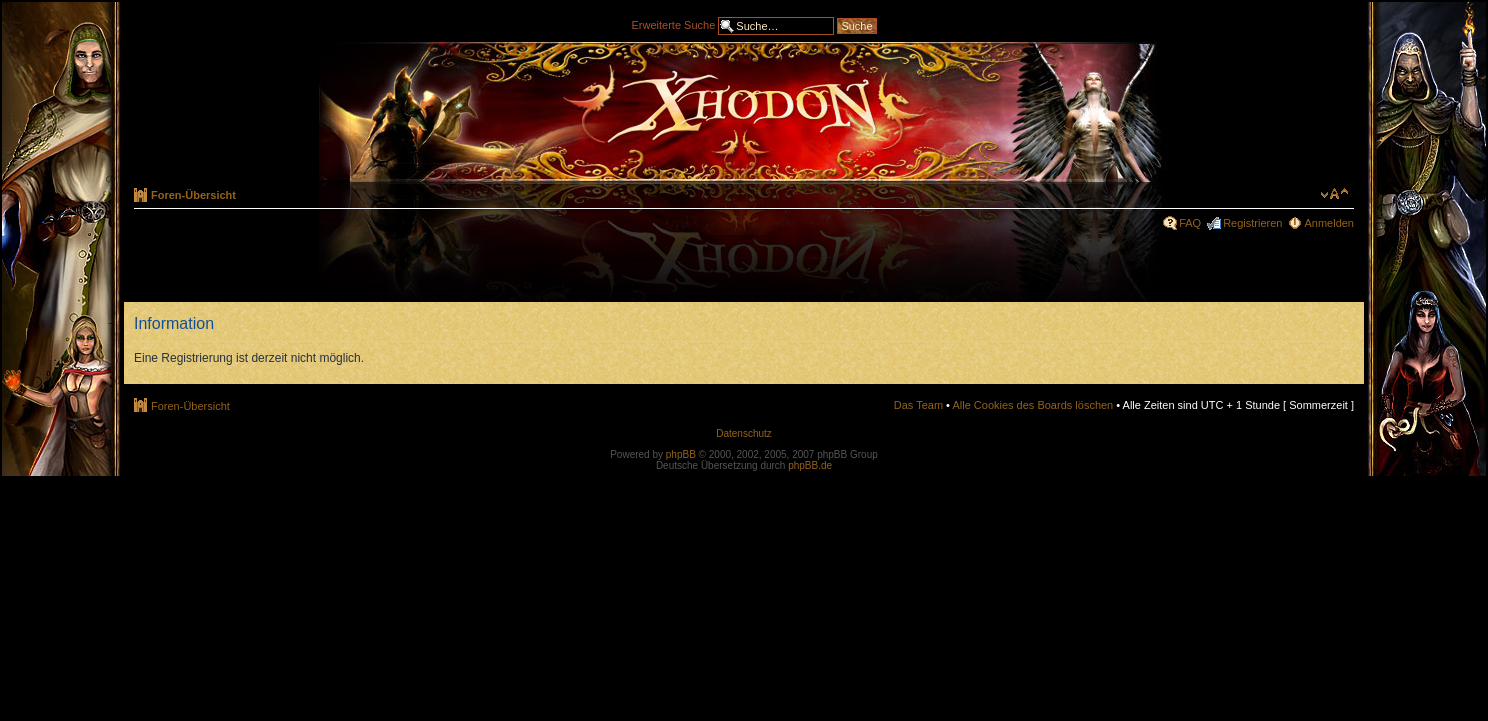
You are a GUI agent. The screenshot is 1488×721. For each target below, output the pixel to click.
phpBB (681, 454)
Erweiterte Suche (674, 24)
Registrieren (1252, 223)
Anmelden (1329, 223)
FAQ (1190, 223)
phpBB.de (810, 465)
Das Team (918, 405)
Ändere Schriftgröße (1334, 194)
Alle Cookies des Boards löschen (1032, 405)
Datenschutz (744, 433)
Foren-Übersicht (193, 195)
